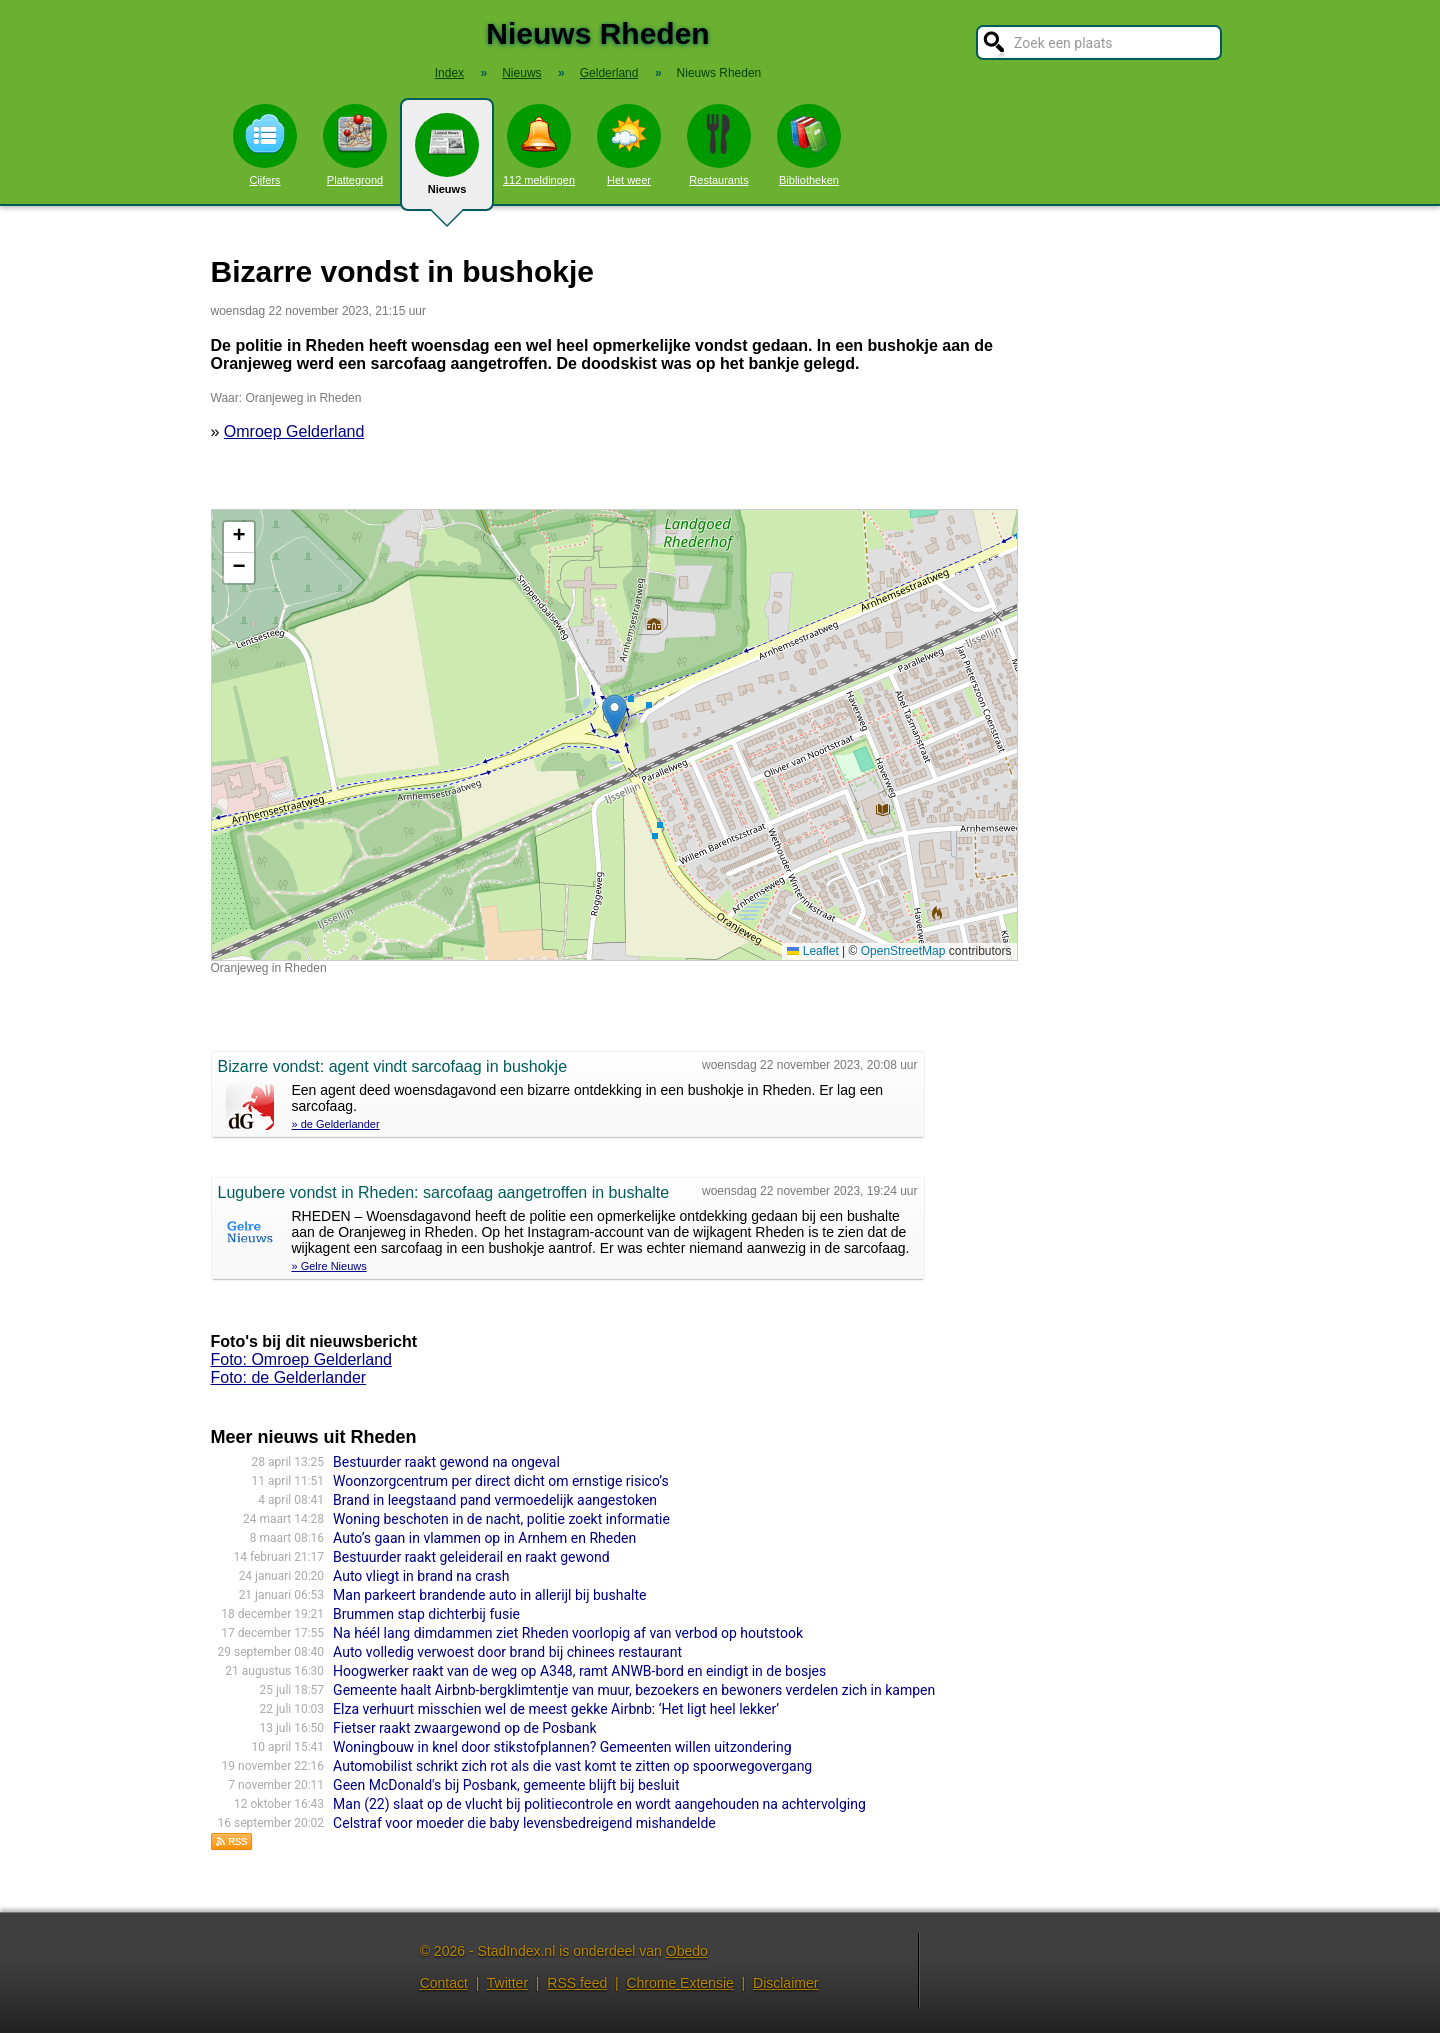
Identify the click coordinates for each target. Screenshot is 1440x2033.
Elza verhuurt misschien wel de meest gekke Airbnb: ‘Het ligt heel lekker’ (556, 1709)
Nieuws (447, 162)
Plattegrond (355, 145)
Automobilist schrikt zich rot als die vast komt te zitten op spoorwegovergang (572, 1766)
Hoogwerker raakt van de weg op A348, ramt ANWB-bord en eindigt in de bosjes (579, 1671)
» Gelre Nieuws (329, 1266)
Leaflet (812, 951)
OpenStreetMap (903, 951)
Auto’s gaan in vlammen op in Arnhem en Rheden (484, 1538)
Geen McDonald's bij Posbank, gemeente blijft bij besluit (506, 1785)
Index (449, 73)
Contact (444, 1983)
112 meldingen (539, 145)
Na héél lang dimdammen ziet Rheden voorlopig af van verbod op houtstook (568, 1633)
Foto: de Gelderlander (289, 1377)
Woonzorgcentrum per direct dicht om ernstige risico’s (501, 1481)
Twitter (507, 1983)
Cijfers (265, 145)
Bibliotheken (809, 145)
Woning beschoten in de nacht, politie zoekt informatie (501, 1519)
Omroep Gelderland (294, 431)
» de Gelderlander (336, 1124)
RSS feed (577, 1983)
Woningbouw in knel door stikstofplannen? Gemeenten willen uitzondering (562, 1747)
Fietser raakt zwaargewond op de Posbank (464, 1728)
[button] (614, 714)
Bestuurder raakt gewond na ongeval (446, 1462)
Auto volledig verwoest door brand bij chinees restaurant (507, 1652)
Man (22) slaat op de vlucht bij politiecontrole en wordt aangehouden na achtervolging (599, 1804)
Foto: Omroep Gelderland (301, 1359)
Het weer (629, 145)
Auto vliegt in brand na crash (421, 1576)
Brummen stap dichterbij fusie (426, 1614)
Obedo (687, 1951)
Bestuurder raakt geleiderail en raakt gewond (471, 1557)
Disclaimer (785, 1983)
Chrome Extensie (679, 1983)
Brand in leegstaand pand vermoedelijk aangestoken (495, 1500)
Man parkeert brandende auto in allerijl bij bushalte (489, 1595)
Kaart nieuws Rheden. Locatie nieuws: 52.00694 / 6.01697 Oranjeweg (612, 735)
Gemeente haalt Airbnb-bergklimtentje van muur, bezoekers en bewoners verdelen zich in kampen (634, 1690)
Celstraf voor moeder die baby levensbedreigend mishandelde (524, 1823)
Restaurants (719, 145)
